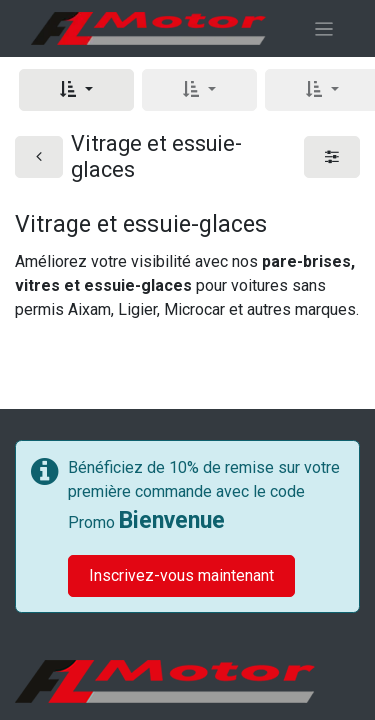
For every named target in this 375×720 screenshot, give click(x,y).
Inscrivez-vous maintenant (181, 575)
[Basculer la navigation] (324, 28)
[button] (76, 90)
